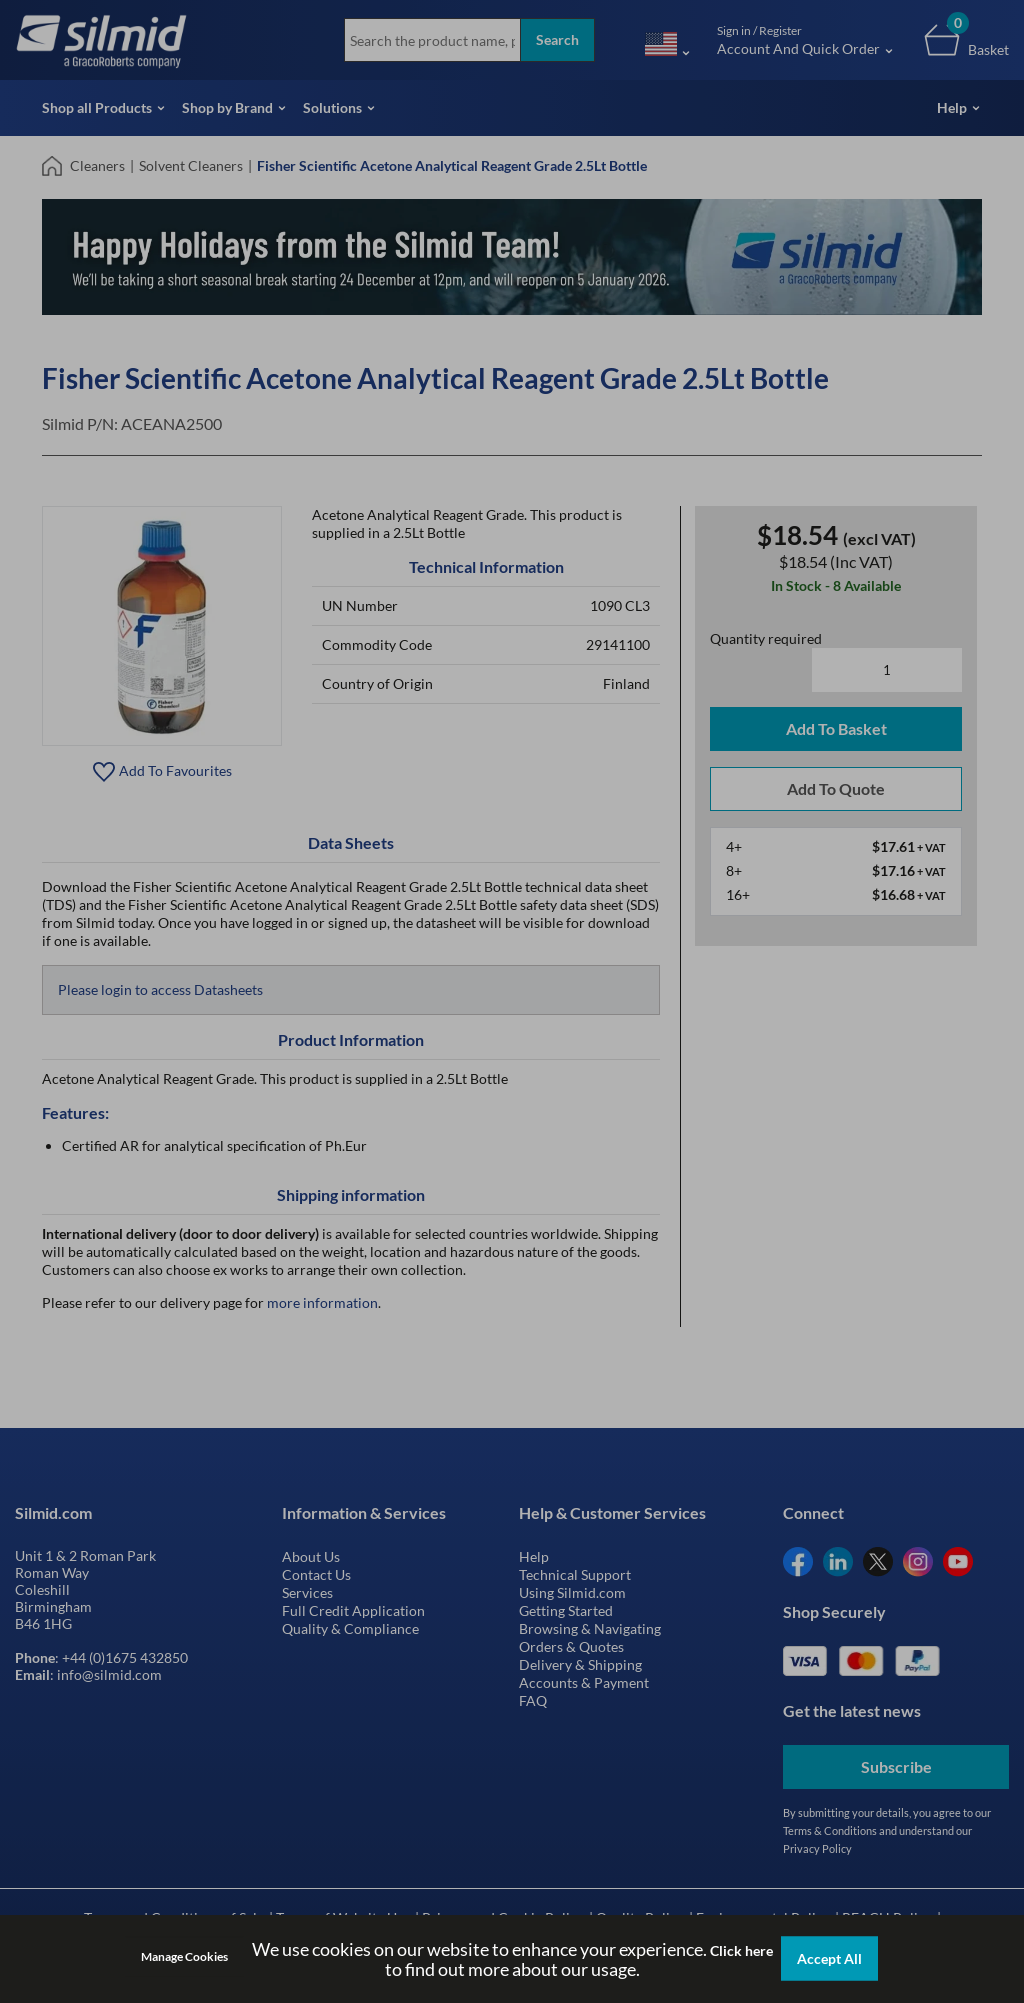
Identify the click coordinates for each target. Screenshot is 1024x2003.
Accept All (829, 1958)
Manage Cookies (184, 1956)
